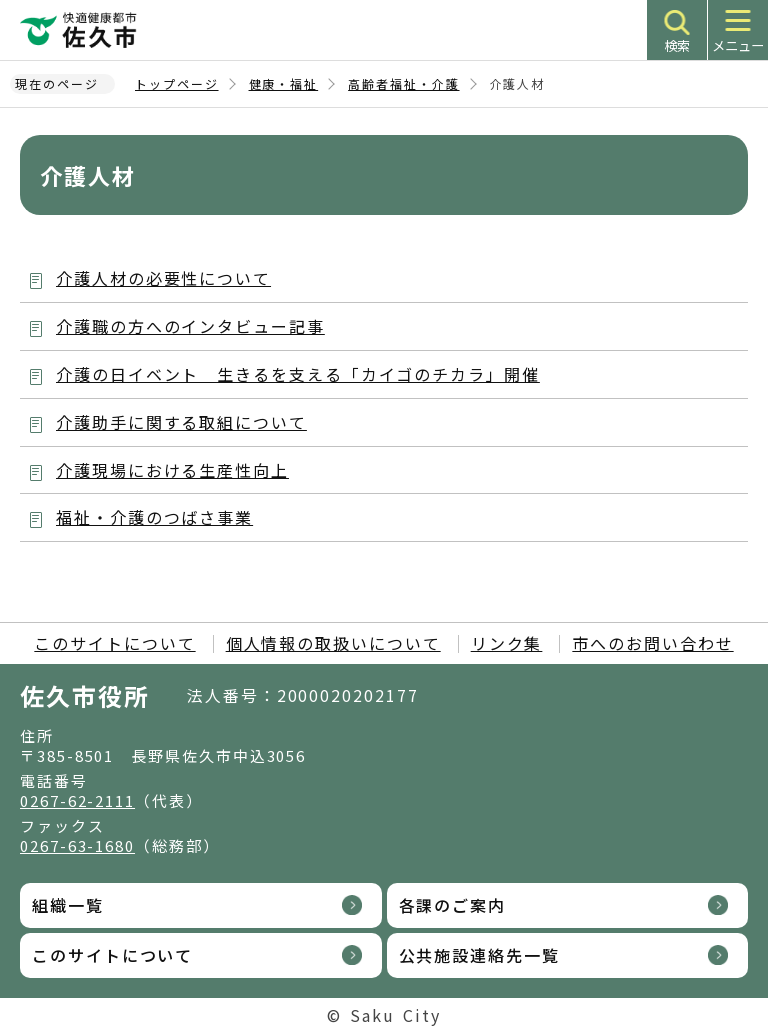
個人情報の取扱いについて (333, 643)
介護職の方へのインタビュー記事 (190, 326)
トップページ (177, 83)
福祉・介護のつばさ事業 (154, 517)
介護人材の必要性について (163, 278)
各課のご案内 (453, 905)
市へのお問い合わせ (652, 643)
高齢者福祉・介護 (403, 83)
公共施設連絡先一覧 (479, 955)
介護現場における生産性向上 (172, 470)
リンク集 (507, 643)
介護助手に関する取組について (181, 422)
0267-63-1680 (77, 845)
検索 (677, 45)
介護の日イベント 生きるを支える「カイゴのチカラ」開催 (298, 374)
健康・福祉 (284, 83)
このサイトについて (114, 643)
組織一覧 (68, 905)
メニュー (738, 45)
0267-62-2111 (77, 800)
